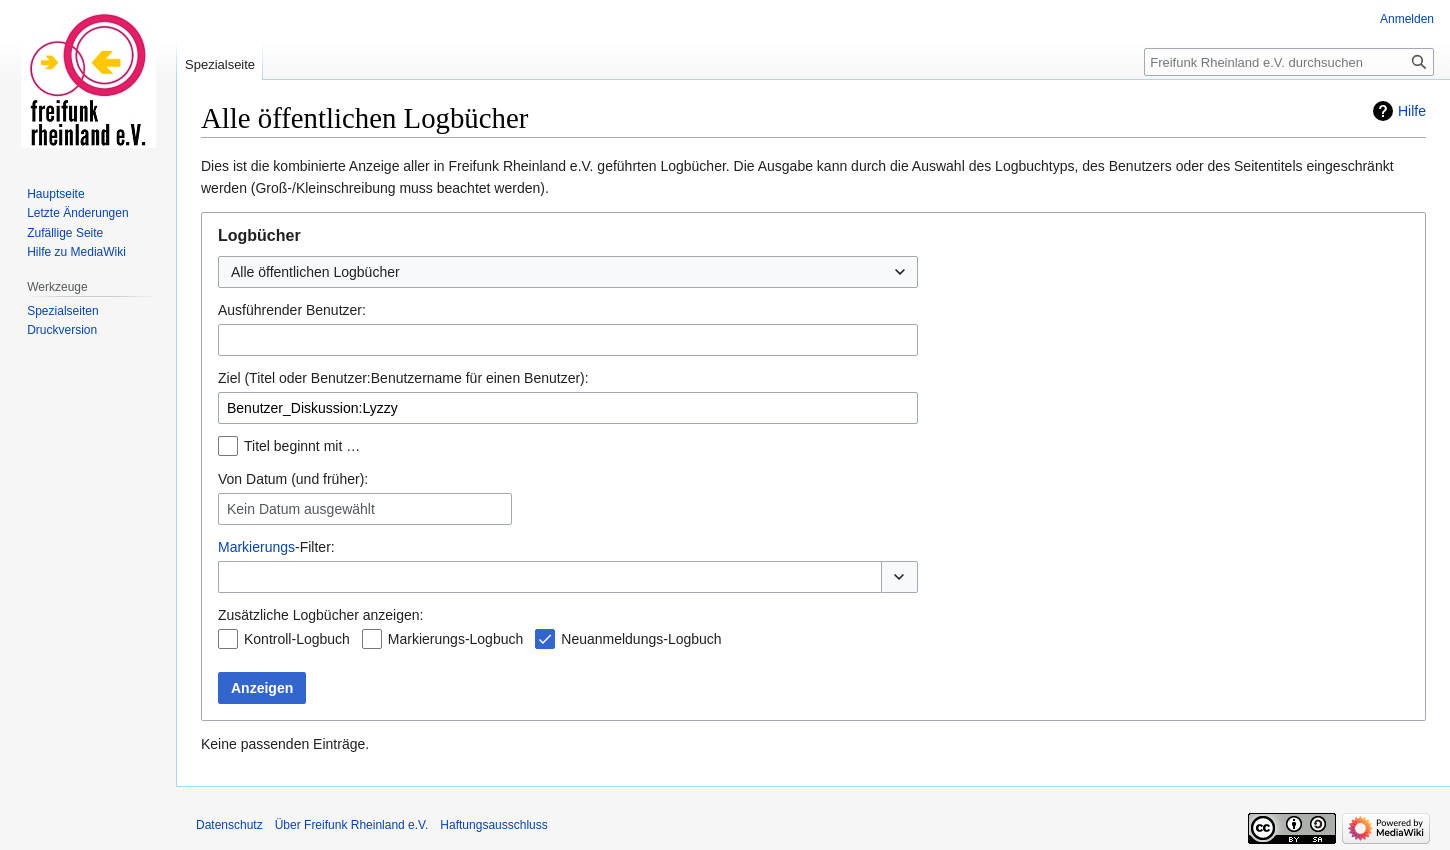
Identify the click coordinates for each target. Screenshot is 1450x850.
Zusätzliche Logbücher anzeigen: (320, 615)
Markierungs (256, 547)
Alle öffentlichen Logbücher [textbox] (315, 272)
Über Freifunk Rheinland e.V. (352, 825)
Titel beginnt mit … (302, 446)
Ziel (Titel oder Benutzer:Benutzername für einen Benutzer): (403, 378)
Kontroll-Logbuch (297, 639)
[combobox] (568, 272)
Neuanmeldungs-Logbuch (641, 639)
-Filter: (276, 547)
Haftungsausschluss (493, 825)
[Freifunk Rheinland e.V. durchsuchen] (1289, 62)
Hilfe (1412, 111)
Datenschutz (229, 825)
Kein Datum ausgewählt (301, 509)
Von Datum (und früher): (293, 479)
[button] (899, 577)
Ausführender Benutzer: (292, 310)
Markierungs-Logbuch (455, 639)
